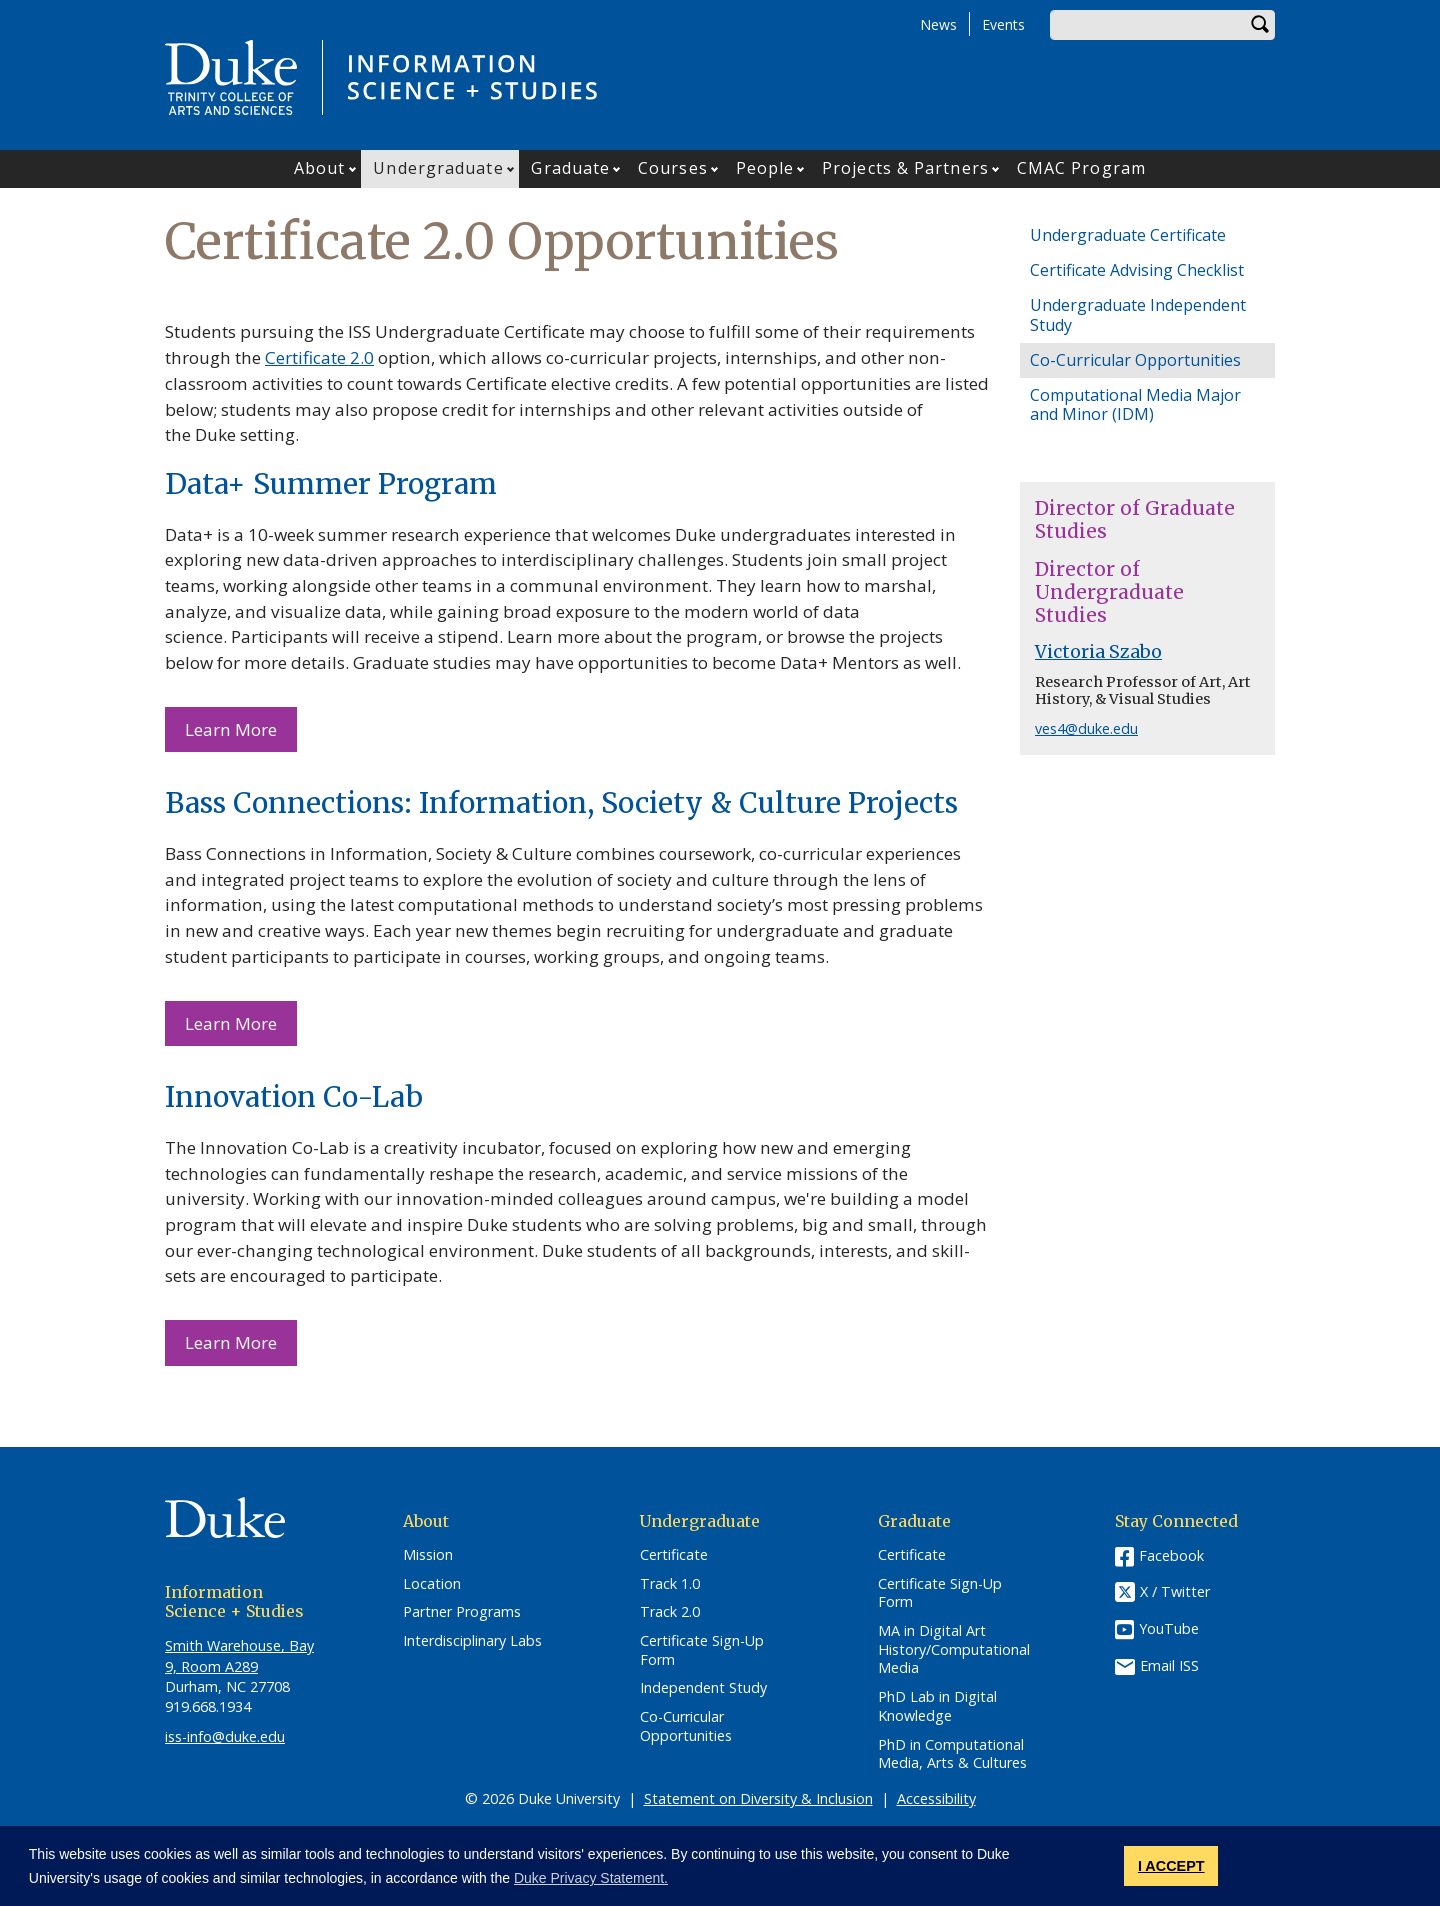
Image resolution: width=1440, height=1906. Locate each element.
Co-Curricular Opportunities (1135, 360)
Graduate (570, 168)
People (765, 168)
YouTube (1169, 1628)
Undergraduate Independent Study (1138, 314)
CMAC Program (1081, 168)
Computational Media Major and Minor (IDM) (1135, 404)
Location (432, 1584)
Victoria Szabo (1098, 652)
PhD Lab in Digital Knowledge (937, 1706)
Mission (428, 1555)
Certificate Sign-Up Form (702, 1650)
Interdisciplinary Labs (472, 1641)
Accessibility (936, 1798)
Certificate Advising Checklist (1137, 270)
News (938, 24)
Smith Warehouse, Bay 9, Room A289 (239, 1655)
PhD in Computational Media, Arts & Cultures (952, 1754)
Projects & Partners (905, 168)
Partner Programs (462, 1612)
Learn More (231, 729)
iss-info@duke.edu (225, 1736)
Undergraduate (438, 168)
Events (1003, 24)
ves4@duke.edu (1086, 728)
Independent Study (703, 1688)
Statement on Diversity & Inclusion (758, 1798)
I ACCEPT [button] (1171, 1866)
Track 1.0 (670, 1584)
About (320, 168)
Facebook (1171, 1555)
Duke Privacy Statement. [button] (591, 1878)
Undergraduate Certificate (1128, 235)
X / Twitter (1175, 1591)
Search (1260, 25)
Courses (673, 168)
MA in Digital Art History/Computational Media (954, 1649)
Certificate (674, 1555)
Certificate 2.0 (319, 357)
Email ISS (1169, 1665)
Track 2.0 (670, 1612)
